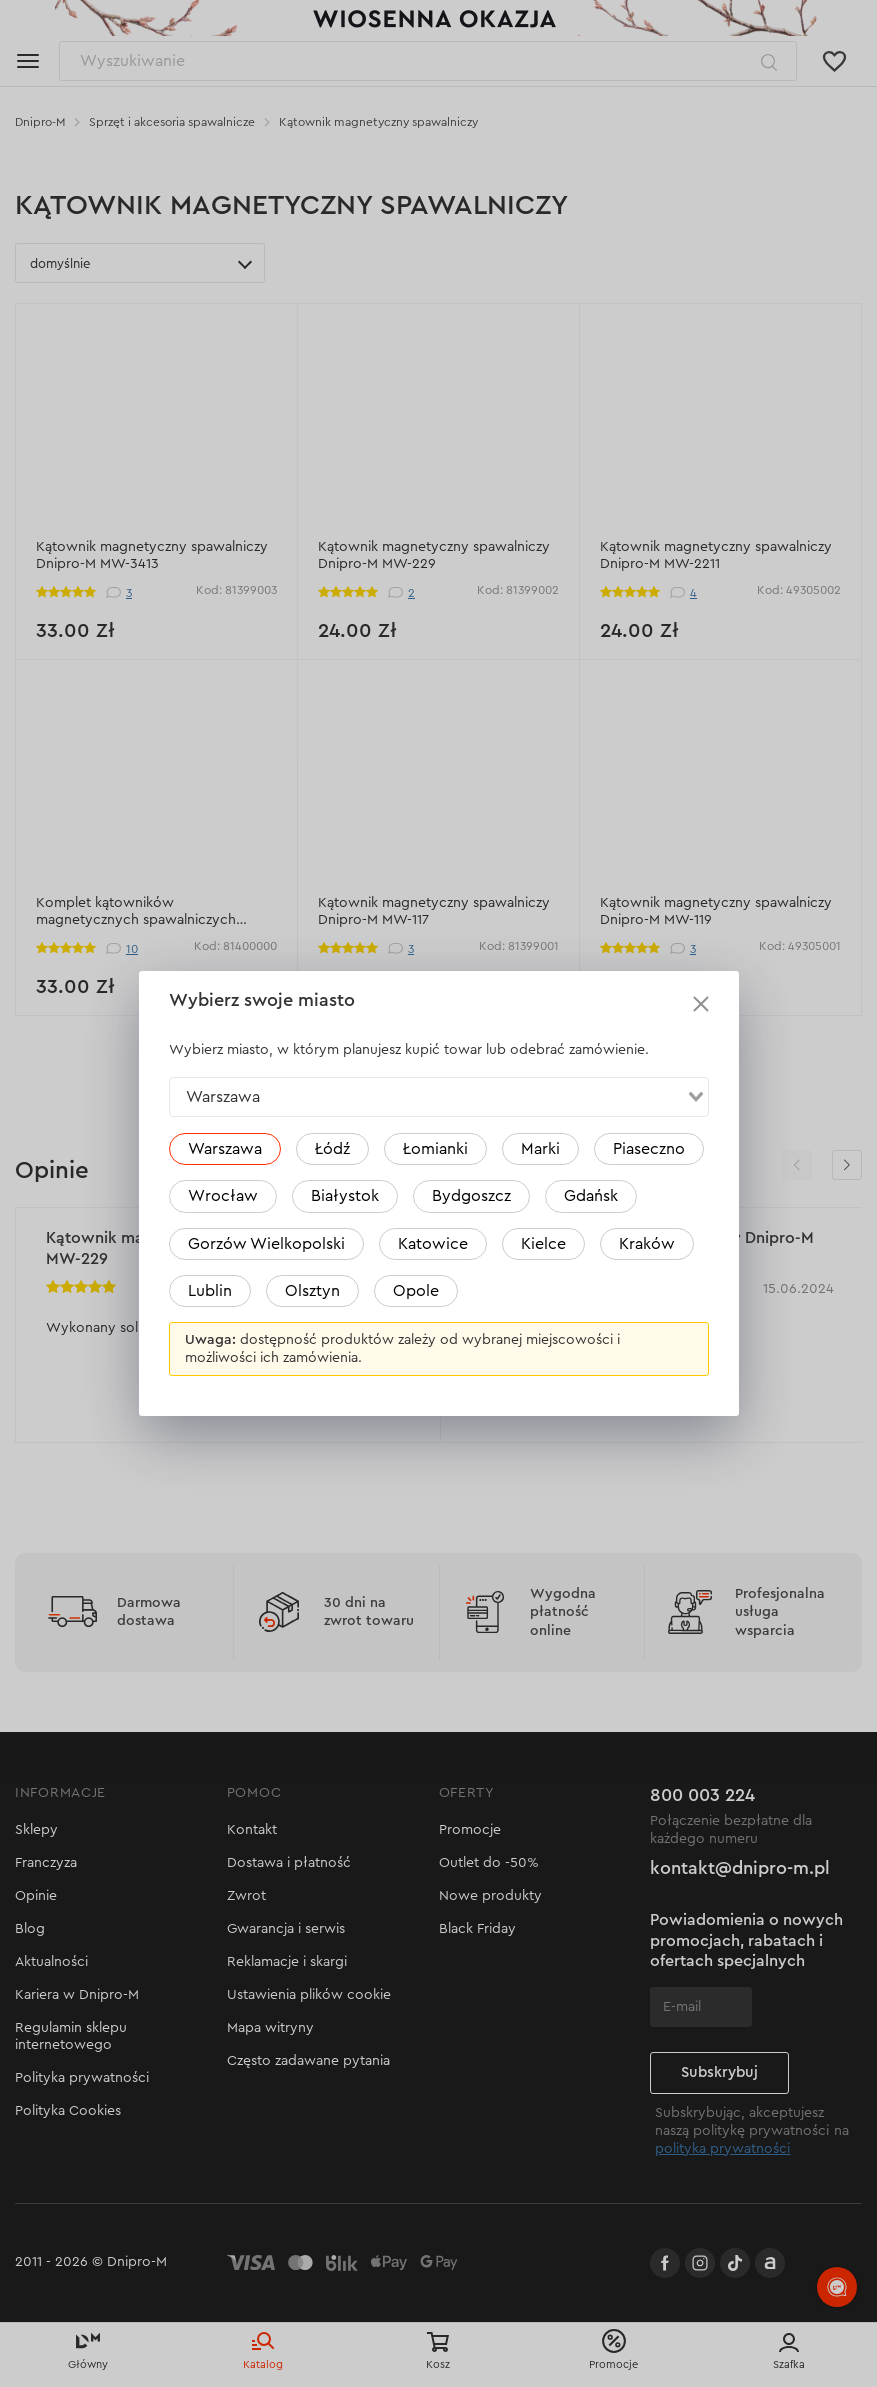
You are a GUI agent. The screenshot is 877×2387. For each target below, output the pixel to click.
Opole (416, 1291)
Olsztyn (312, 1291)
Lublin (210, 1291)
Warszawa (225, 1149)
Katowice (433, 1244)
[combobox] (439, 1097)
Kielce (543, 1244)
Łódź (332, 1149)
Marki (540, 1149)
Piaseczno (649, 1149)
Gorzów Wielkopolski (266, 1244)
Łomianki (435, 1149)
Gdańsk (591, 1196)
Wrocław (223, 1196)
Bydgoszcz (471, 1196)
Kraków (647, 1244)
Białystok (345, 1196)
